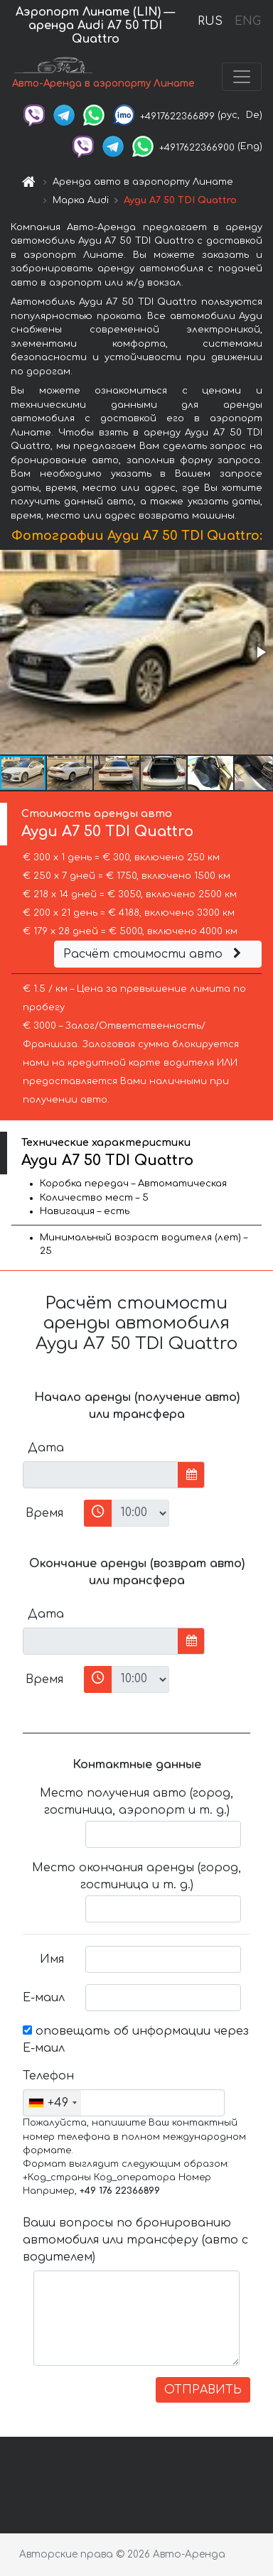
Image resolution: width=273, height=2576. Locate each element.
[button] (260, 652)
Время (44, 1513)
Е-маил (44, 1997)
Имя (52, 1959)
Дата (46, 1447)
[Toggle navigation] (242, 77)
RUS (210, 21)
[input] (100, 1474)
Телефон (48, 2075)
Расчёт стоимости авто (154, 954)
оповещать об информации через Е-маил (136, 2040)
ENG (247, 21)
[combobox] (52, 2103)
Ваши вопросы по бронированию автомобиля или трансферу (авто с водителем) (135, 2240)
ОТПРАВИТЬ (203, 2389)
